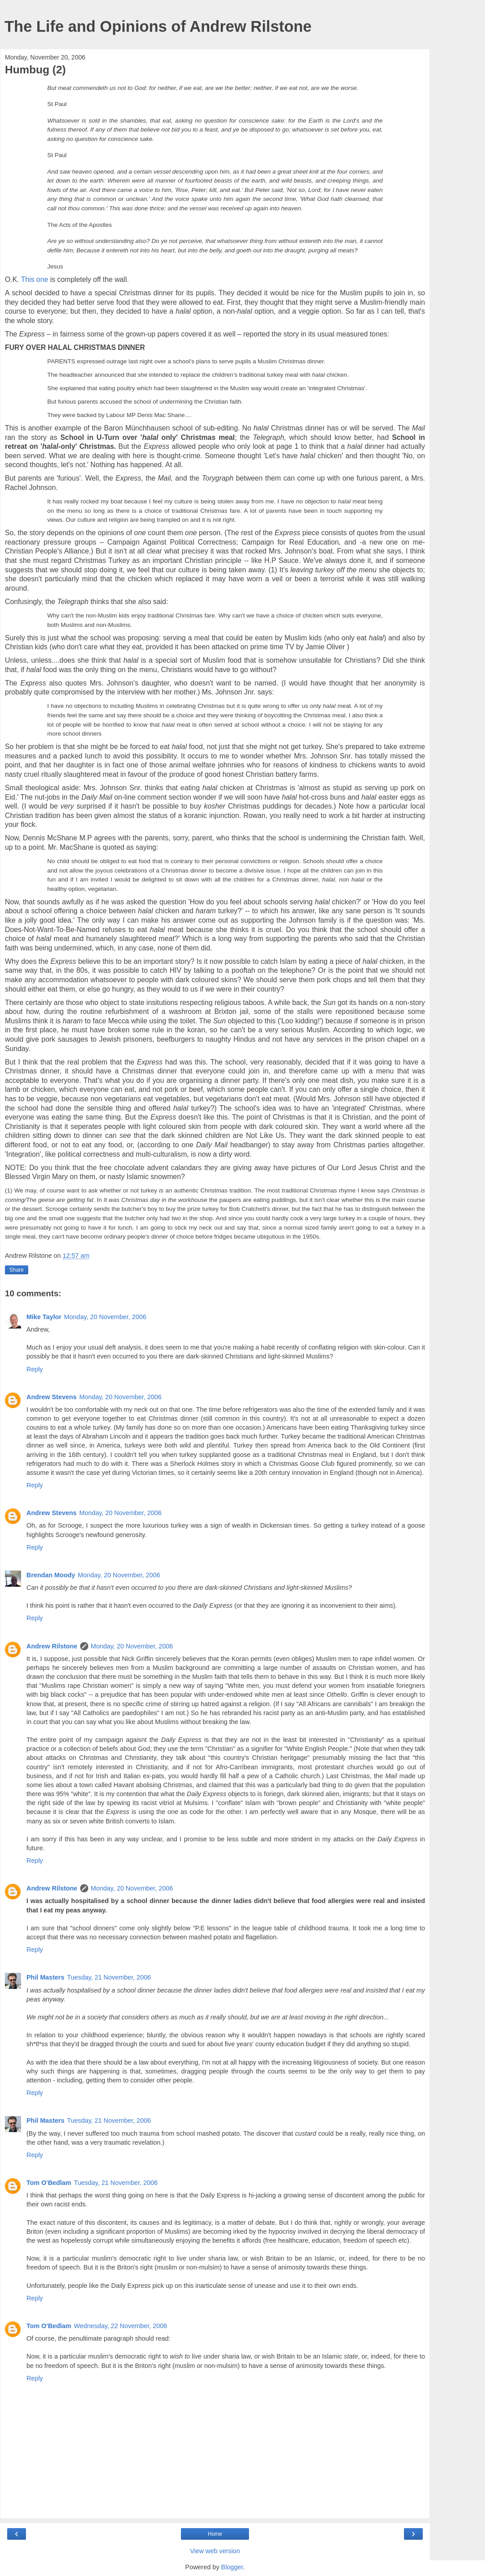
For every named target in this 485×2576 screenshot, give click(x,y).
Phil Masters (45, 1977)
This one (34, 279)
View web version (215, 2551)
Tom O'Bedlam (48, 2182)
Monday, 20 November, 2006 (105, 1316)
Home (215, 2534)
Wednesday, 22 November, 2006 (120, 2325)
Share (16, 1270)
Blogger (232, 2567)
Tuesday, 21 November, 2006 (109, 1977)
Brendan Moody (50, 1575)
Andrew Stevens (51, 1397)
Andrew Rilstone (51, 1646)
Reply (34, 1369)
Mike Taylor (43, 1316)
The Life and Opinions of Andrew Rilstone (158, 26)
